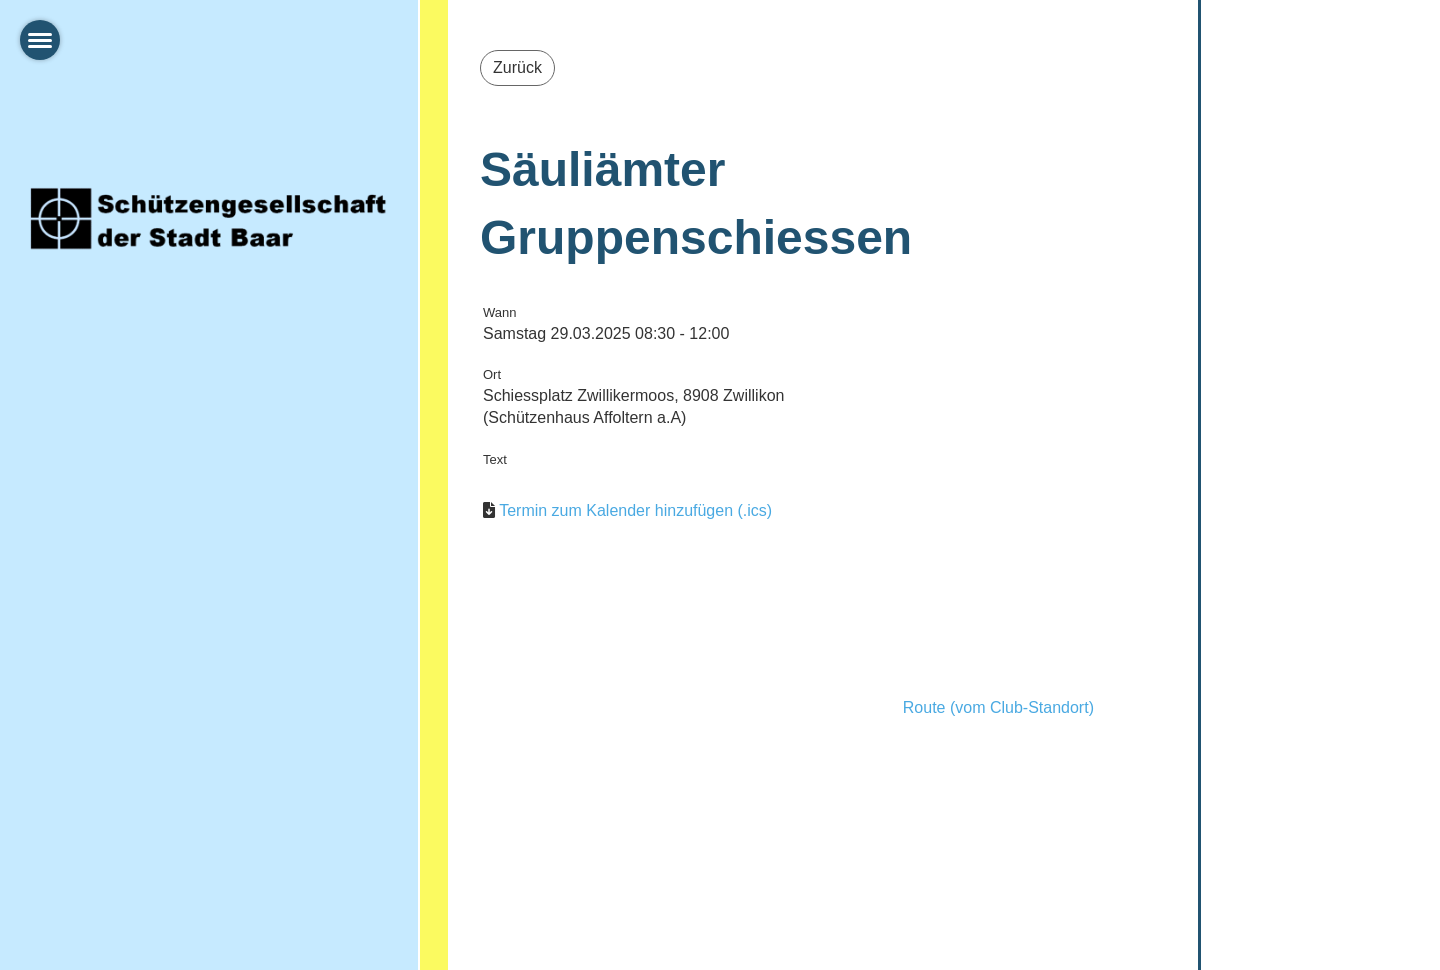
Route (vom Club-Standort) (998, 707)
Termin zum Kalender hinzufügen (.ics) (635, 510)
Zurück (517, 67)
